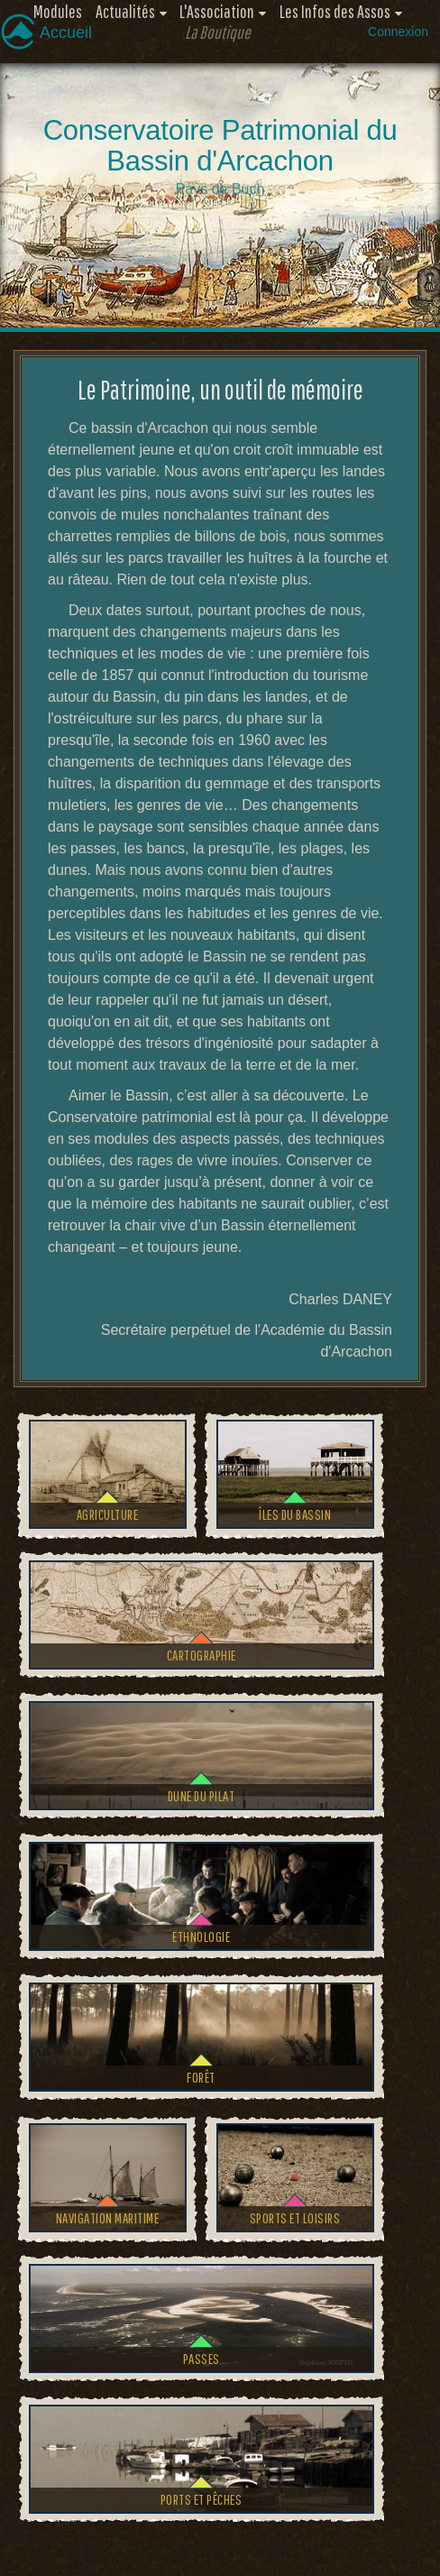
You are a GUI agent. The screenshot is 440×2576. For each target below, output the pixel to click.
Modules (57, 11)
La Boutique (218, 32)
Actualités (125, 11)
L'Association (216, 11)
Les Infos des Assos (335, 11)
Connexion (398, 31)
